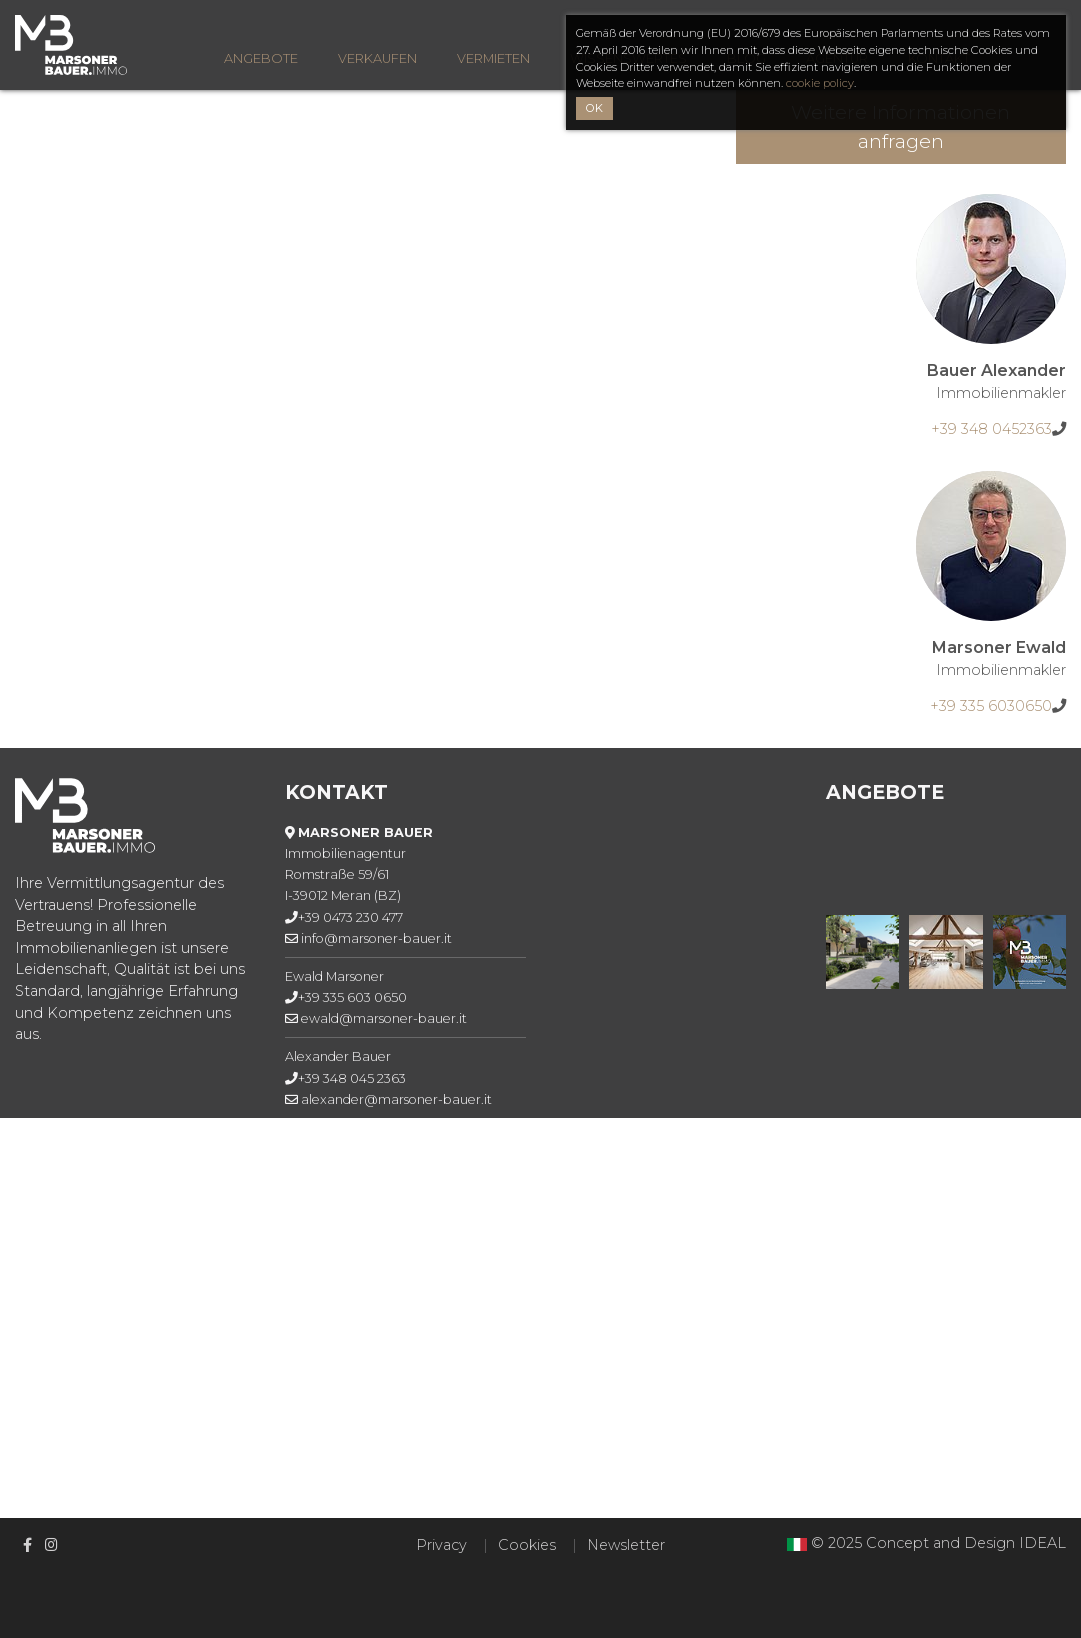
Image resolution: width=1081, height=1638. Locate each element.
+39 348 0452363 (991, 429)
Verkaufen (377, 58)
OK (594, 108)
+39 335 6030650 (991, 706)
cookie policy (820, 83)
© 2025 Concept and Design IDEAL (938, 1543)
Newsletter (626, 1545)
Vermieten (493, 58)
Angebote (261, 58)
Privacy (441, 1545)
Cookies (527, 1545)
